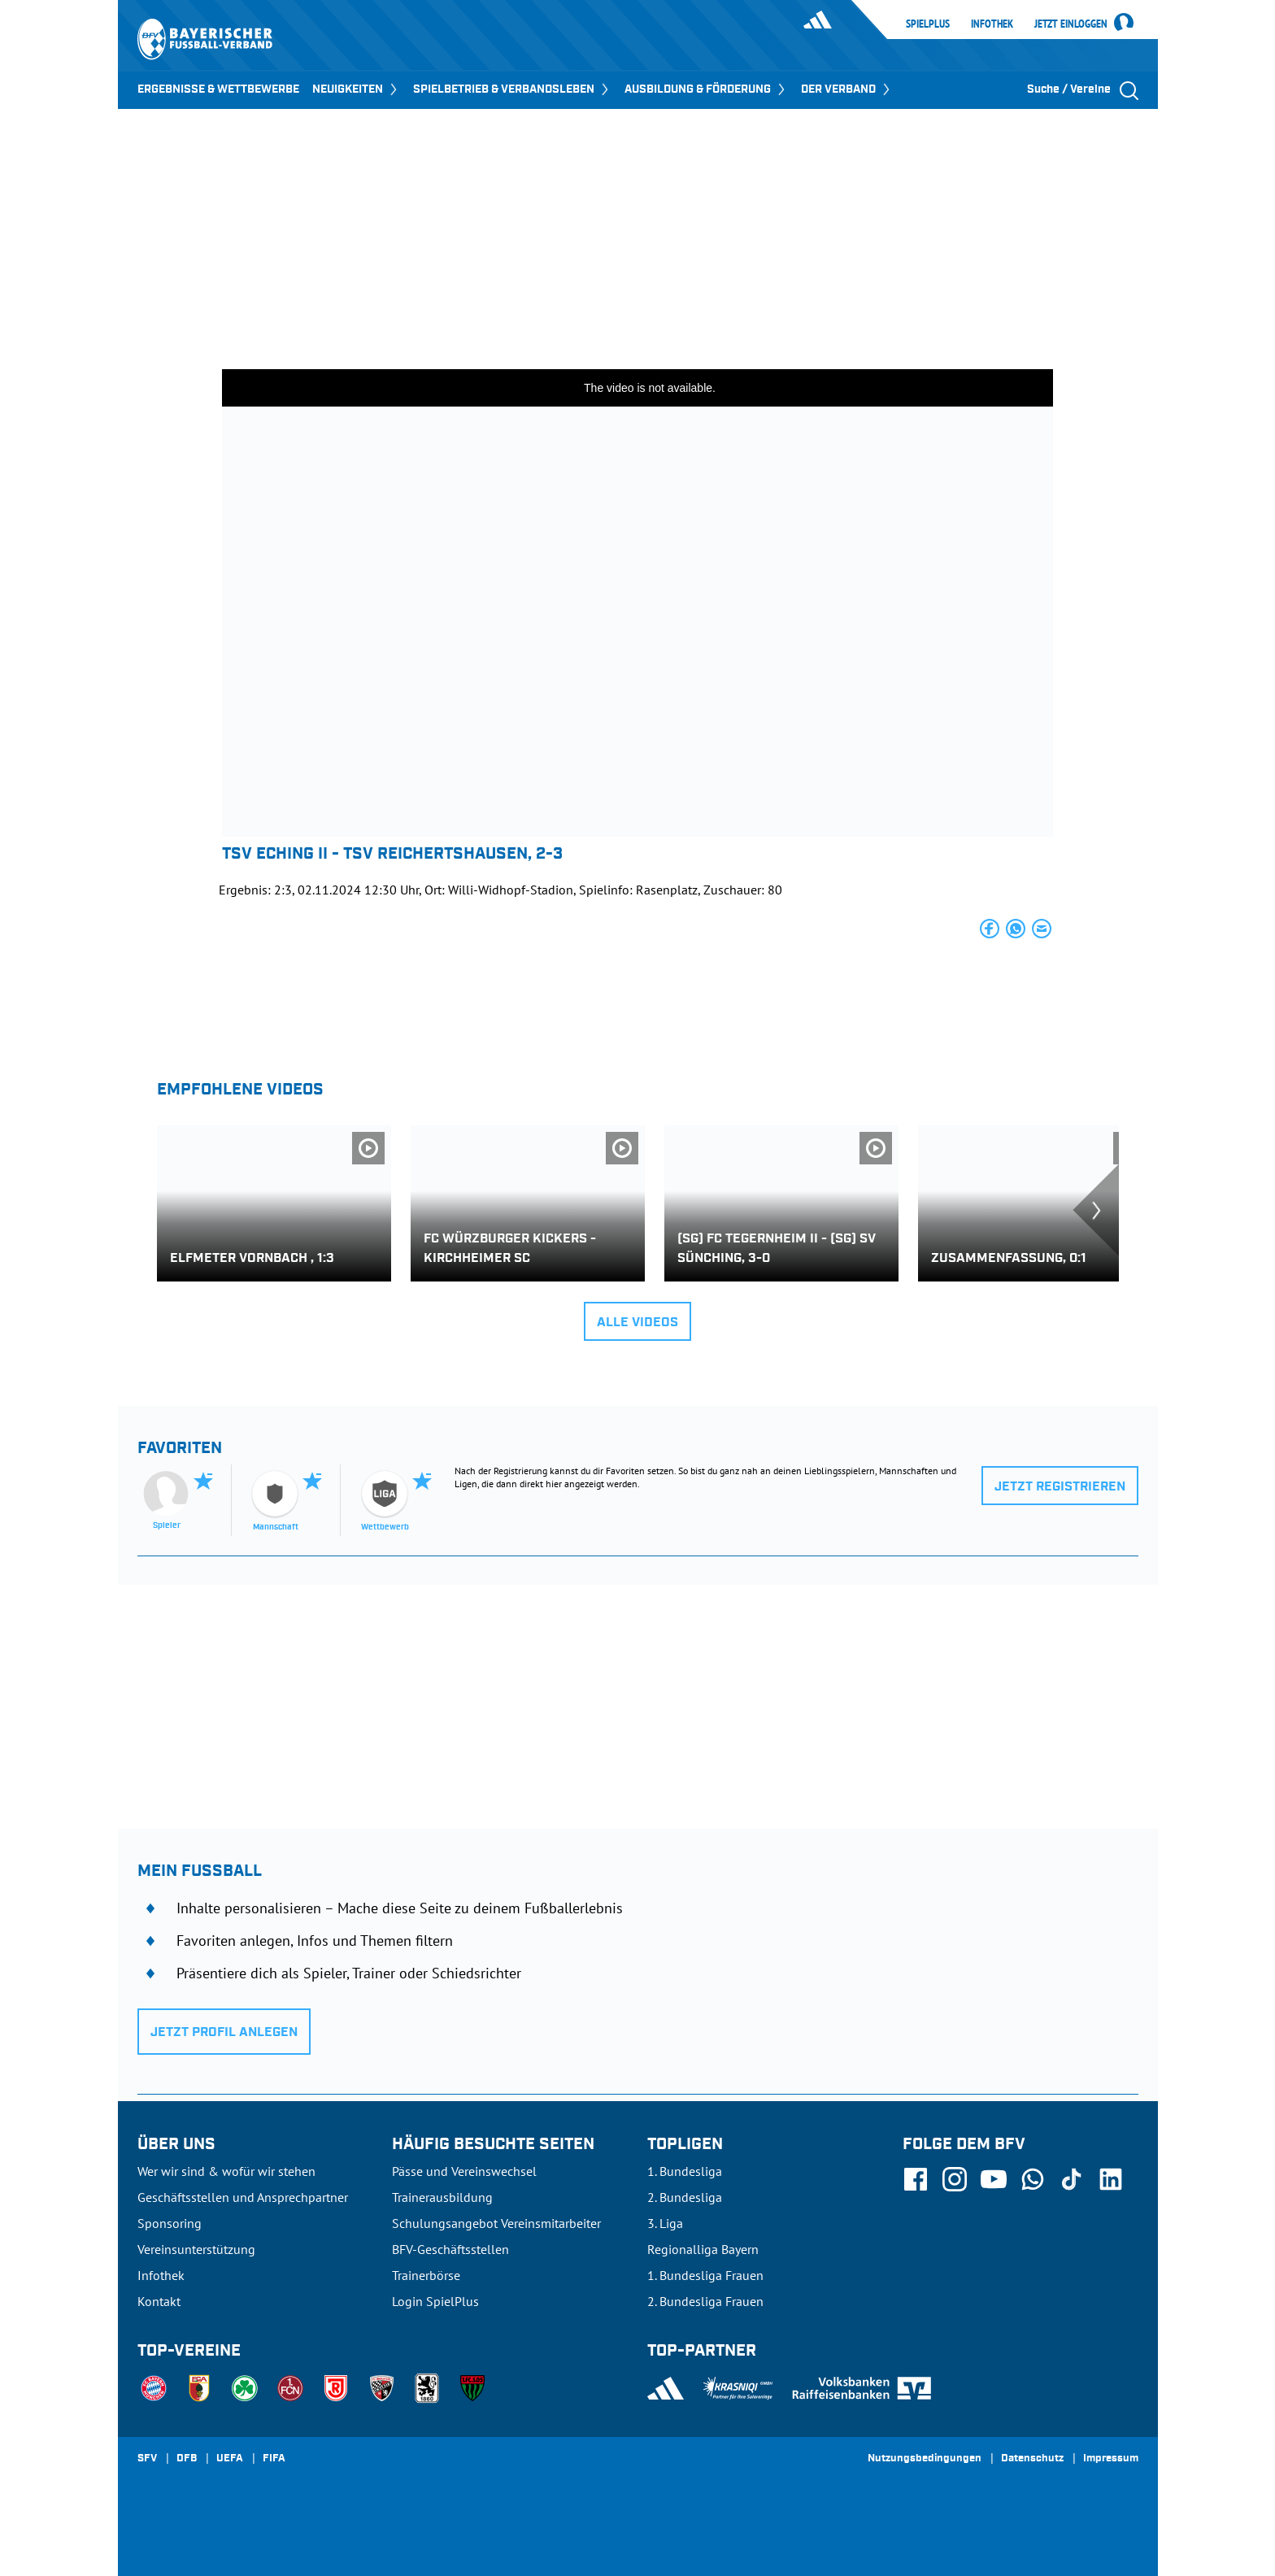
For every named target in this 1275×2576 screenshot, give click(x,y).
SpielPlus (928, 23)
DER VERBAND (847, 89)
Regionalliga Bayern (703, 2249)
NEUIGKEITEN (356, 89)
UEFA (229, 2458)
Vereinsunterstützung (196, 2249)
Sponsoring (169, 2223)
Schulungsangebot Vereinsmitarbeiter (496, 2223)
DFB (186, 2458)
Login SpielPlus (435, 2301)
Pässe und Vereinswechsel (464, 2171)
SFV (147, 2458)
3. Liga (665, 2223)
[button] (990, 929)
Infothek (992, 23)
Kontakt (159, 2301)
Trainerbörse (426, 2275)
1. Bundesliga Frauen (705, 2275)
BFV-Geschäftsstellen (450, 2249)
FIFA (274, 2458)
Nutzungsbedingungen (924, 2458)
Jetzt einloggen (1070, 24)
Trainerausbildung (442, 2197)
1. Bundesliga (684, 2171)
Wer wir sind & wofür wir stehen (226, 2171)
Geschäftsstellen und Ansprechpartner (242, 2197)
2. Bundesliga (684, 2197)
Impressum (1110, 2458)
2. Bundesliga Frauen (705, 2301)
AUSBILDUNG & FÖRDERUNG (706, 89)
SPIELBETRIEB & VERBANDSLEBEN (512, 89)
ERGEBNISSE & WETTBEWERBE (218, 89)
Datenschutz (1032, 2458)
